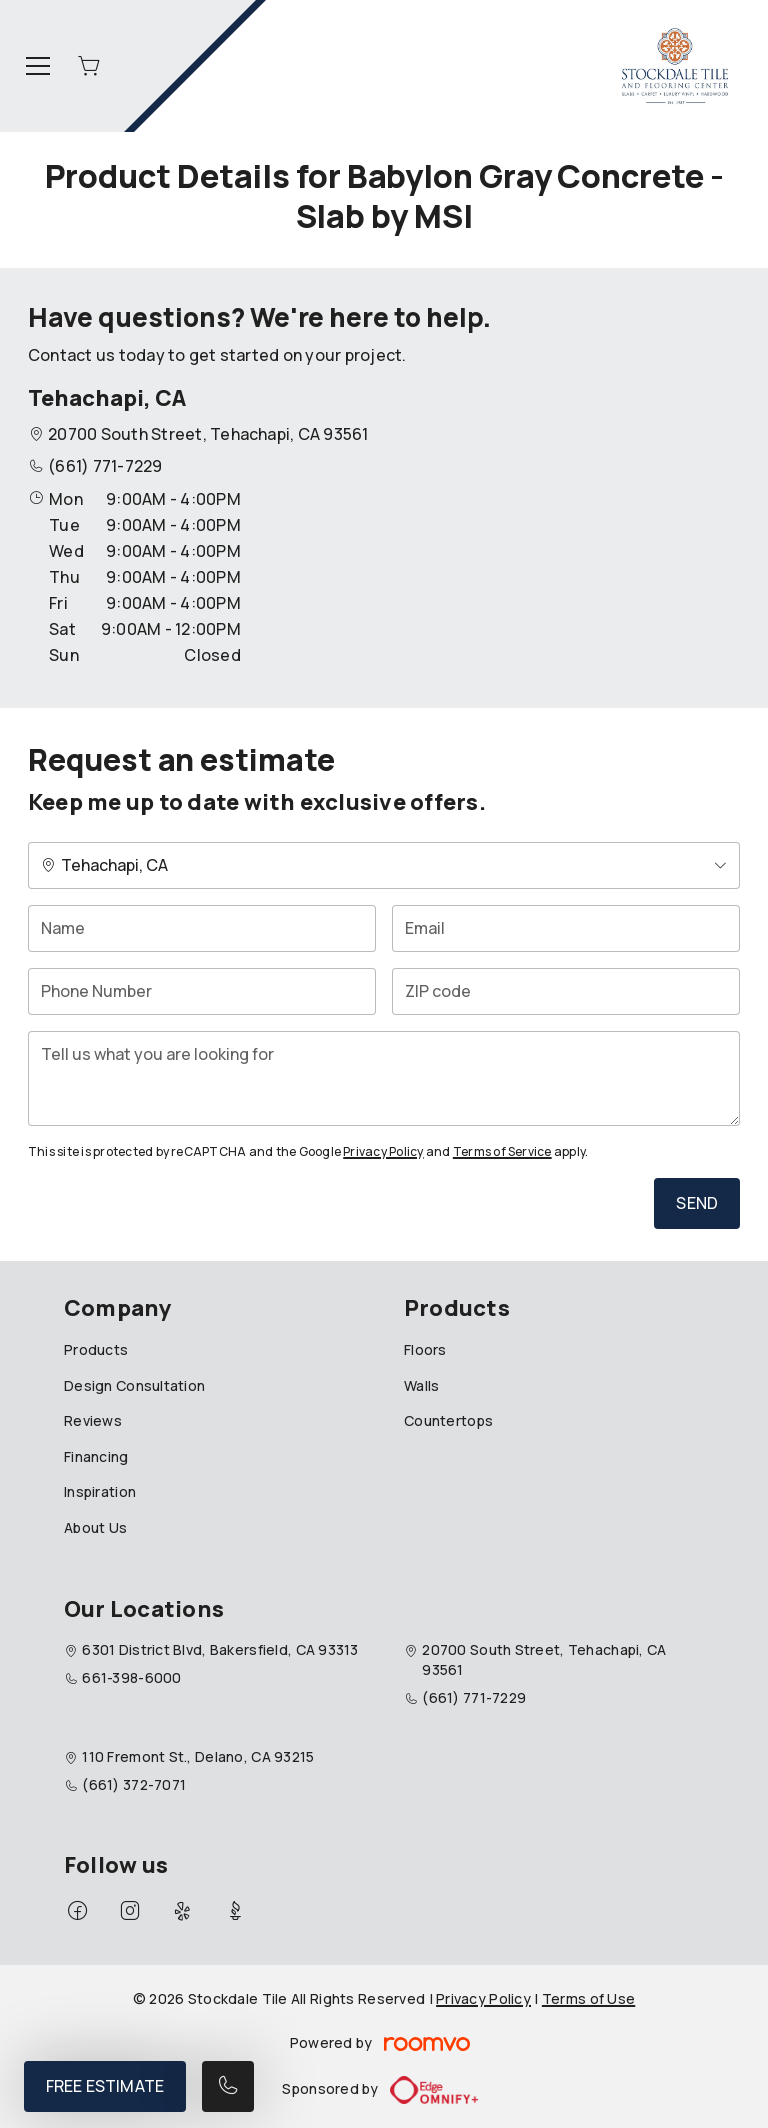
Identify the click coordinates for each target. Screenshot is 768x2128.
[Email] (566, 928)
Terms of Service (502, 1151)
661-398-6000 (131, 1677)
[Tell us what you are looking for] (384, 1078)
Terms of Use (588, 1998)
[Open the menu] (38, 66)
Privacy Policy (383, 1151)
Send (697, 1203)
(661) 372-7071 (134, 1784)
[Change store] (384, 865)
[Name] (202, 928)
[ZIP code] (566, 991)
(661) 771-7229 (105, 466)
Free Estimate (105, 2086)
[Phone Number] (202, 991)
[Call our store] (228, 2086)
